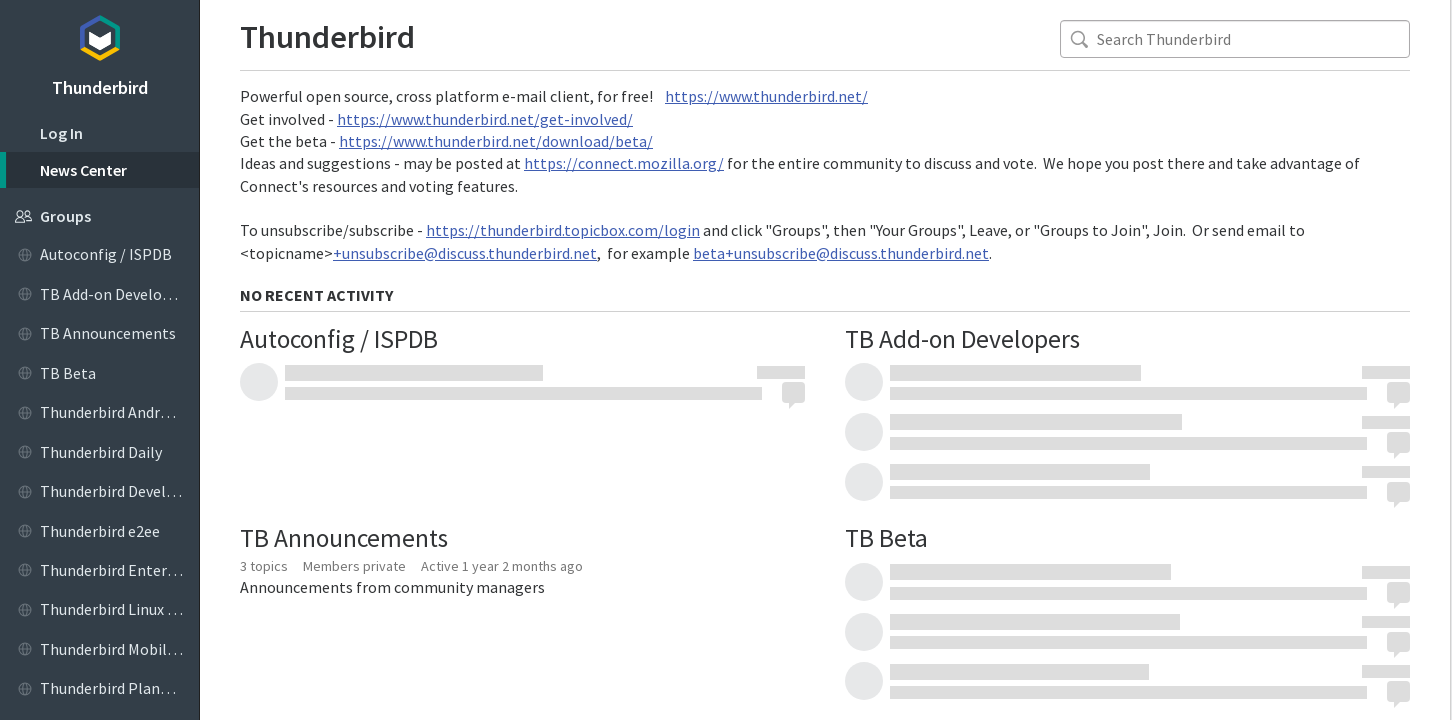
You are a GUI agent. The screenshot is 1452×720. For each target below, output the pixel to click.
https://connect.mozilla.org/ (624, 163)
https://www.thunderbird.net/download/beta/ (496, 141)
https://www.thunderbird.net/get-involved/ (485, 119)
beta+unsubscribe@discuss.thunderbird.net (841, 253)
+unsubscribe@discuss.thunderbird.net (465, 253)
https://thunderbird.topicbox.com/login (563, 230)
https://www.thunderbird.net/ (766, 96)
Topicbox (99, 35)
